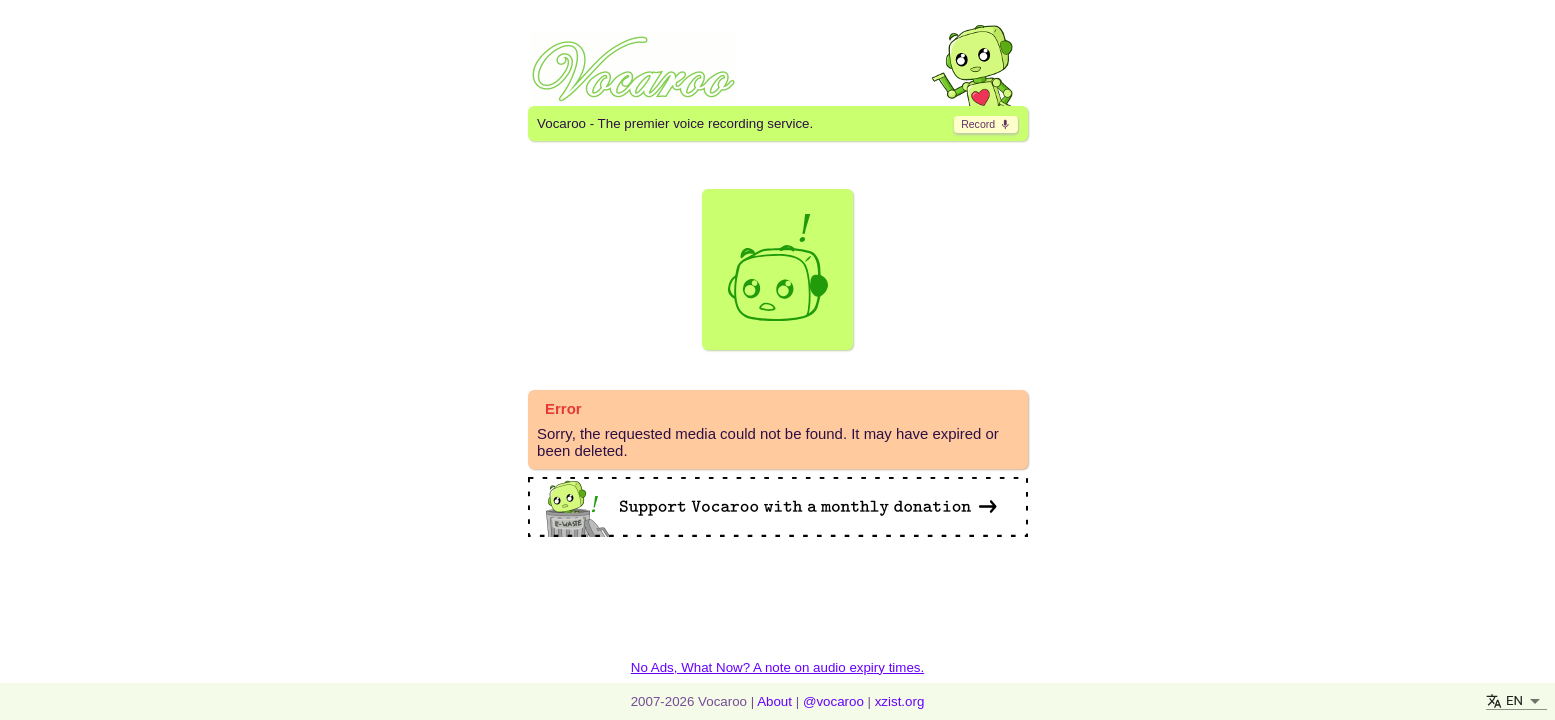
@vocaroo (833, 701)
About (774, 701)
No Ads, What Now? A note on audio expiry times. (777, 667)
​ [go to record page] (986, 124)
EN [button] (1514, 700)
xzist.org (900, 701)
